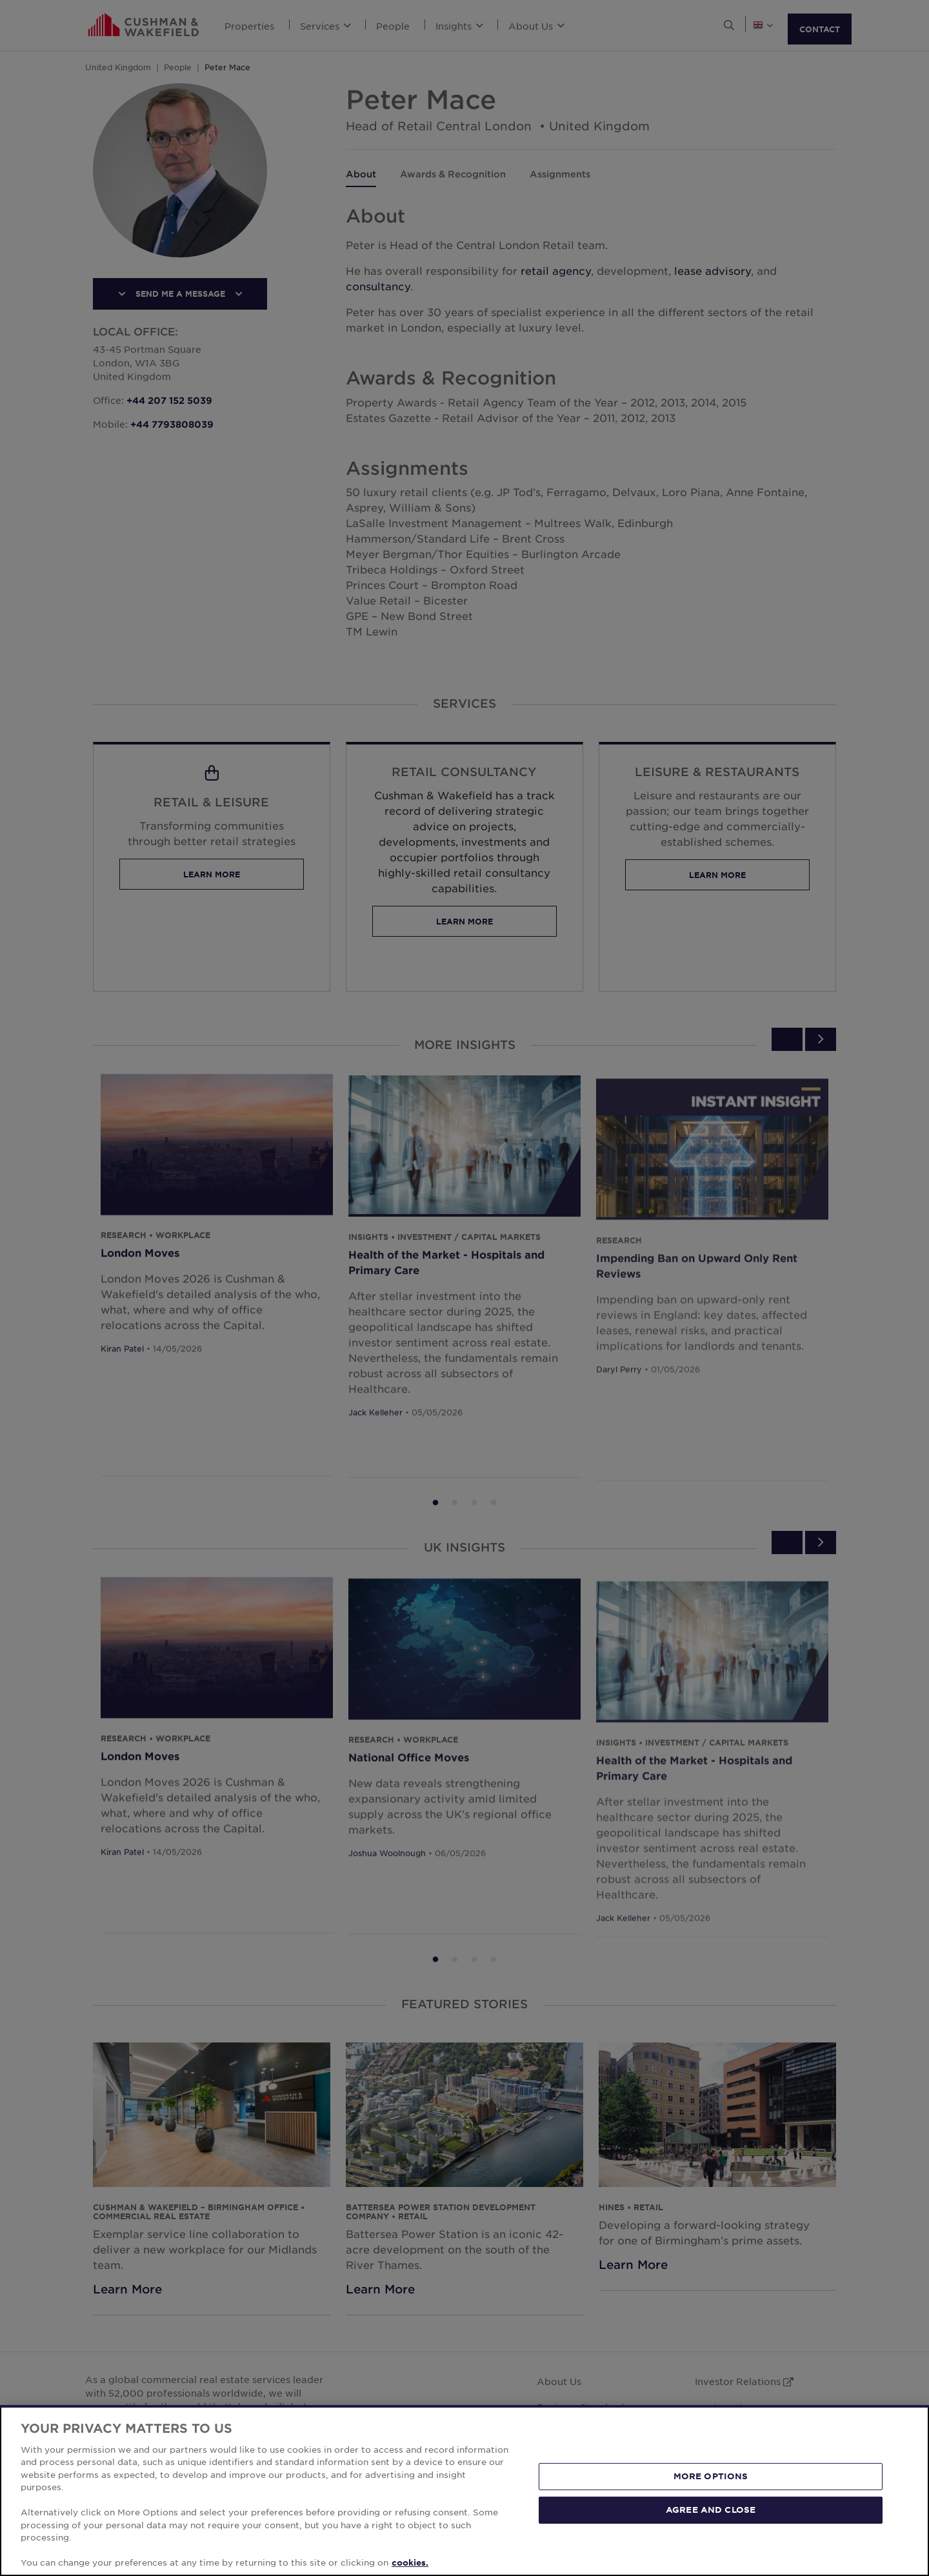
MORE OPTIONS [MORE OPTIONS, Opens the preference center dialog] (711, 2476)
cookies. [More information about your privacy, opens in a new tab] (410, 2562)
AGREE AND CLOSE (710, 2509)
